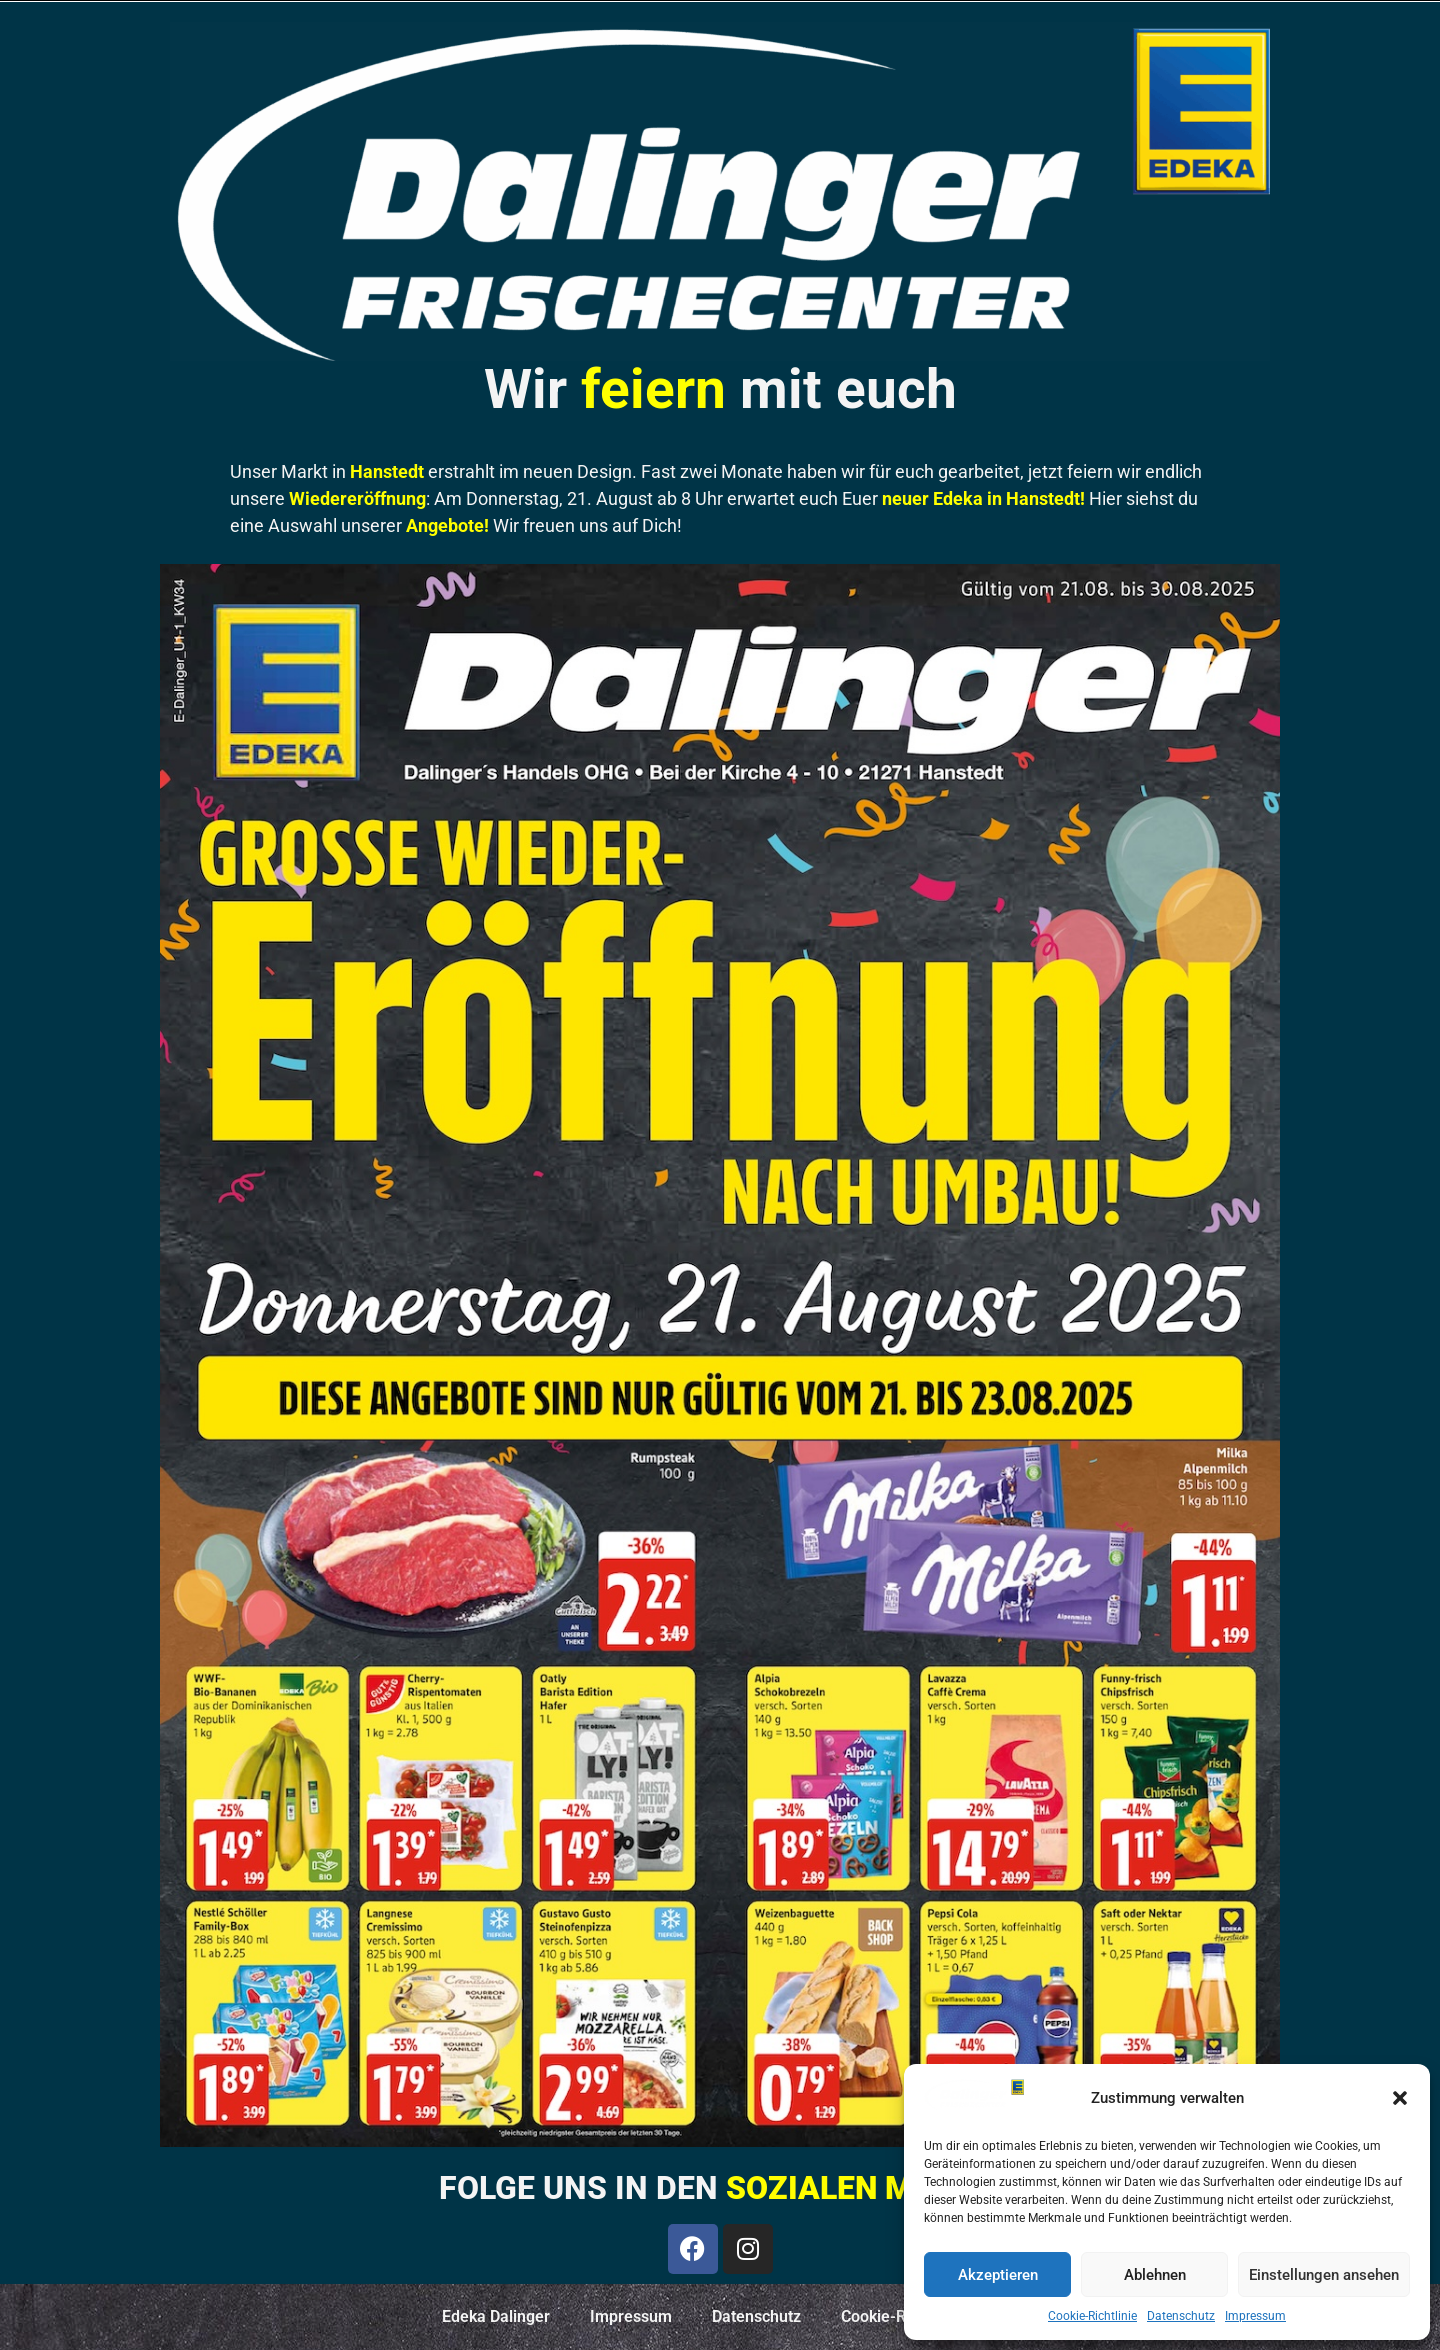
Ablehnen (1155, 2275)
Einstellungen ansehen (1324, 2275)
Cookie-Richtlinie (1092, 2316)
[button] (1400, 2098)
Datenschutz (1181, 2316)
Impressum (1255, 2316)
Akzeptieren (998, 2275)
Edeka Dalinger (496, 2316)
